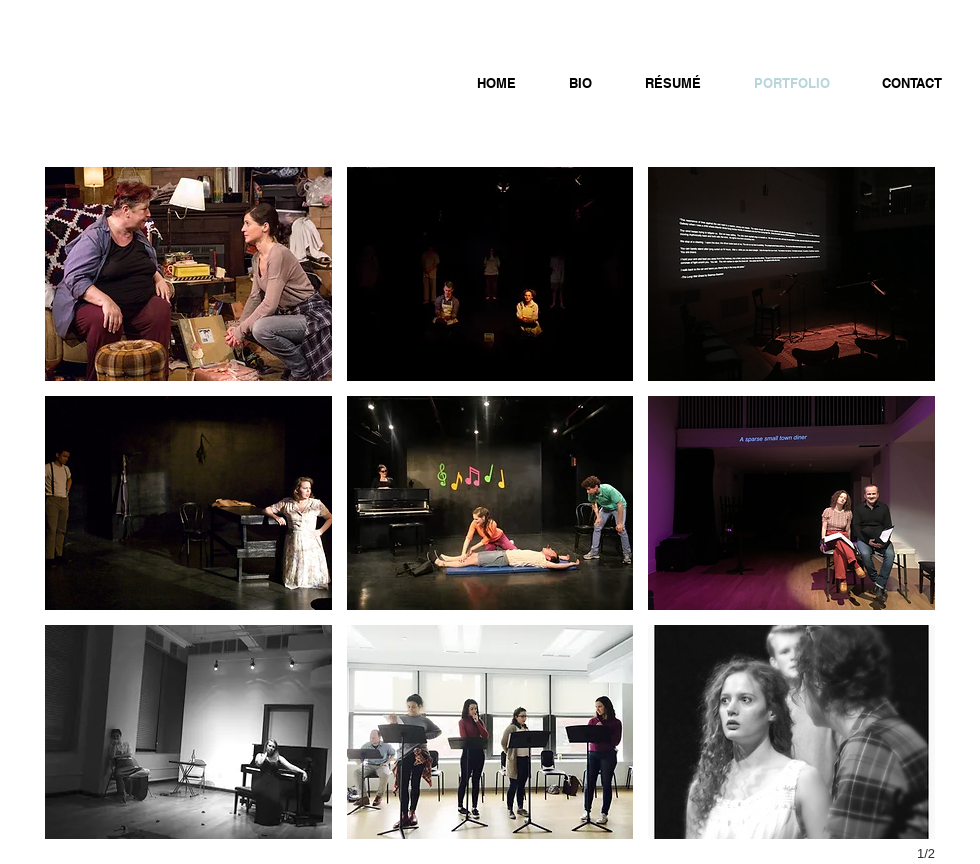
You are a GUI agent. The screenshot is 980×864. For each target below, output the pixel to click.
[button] (188, 274)
